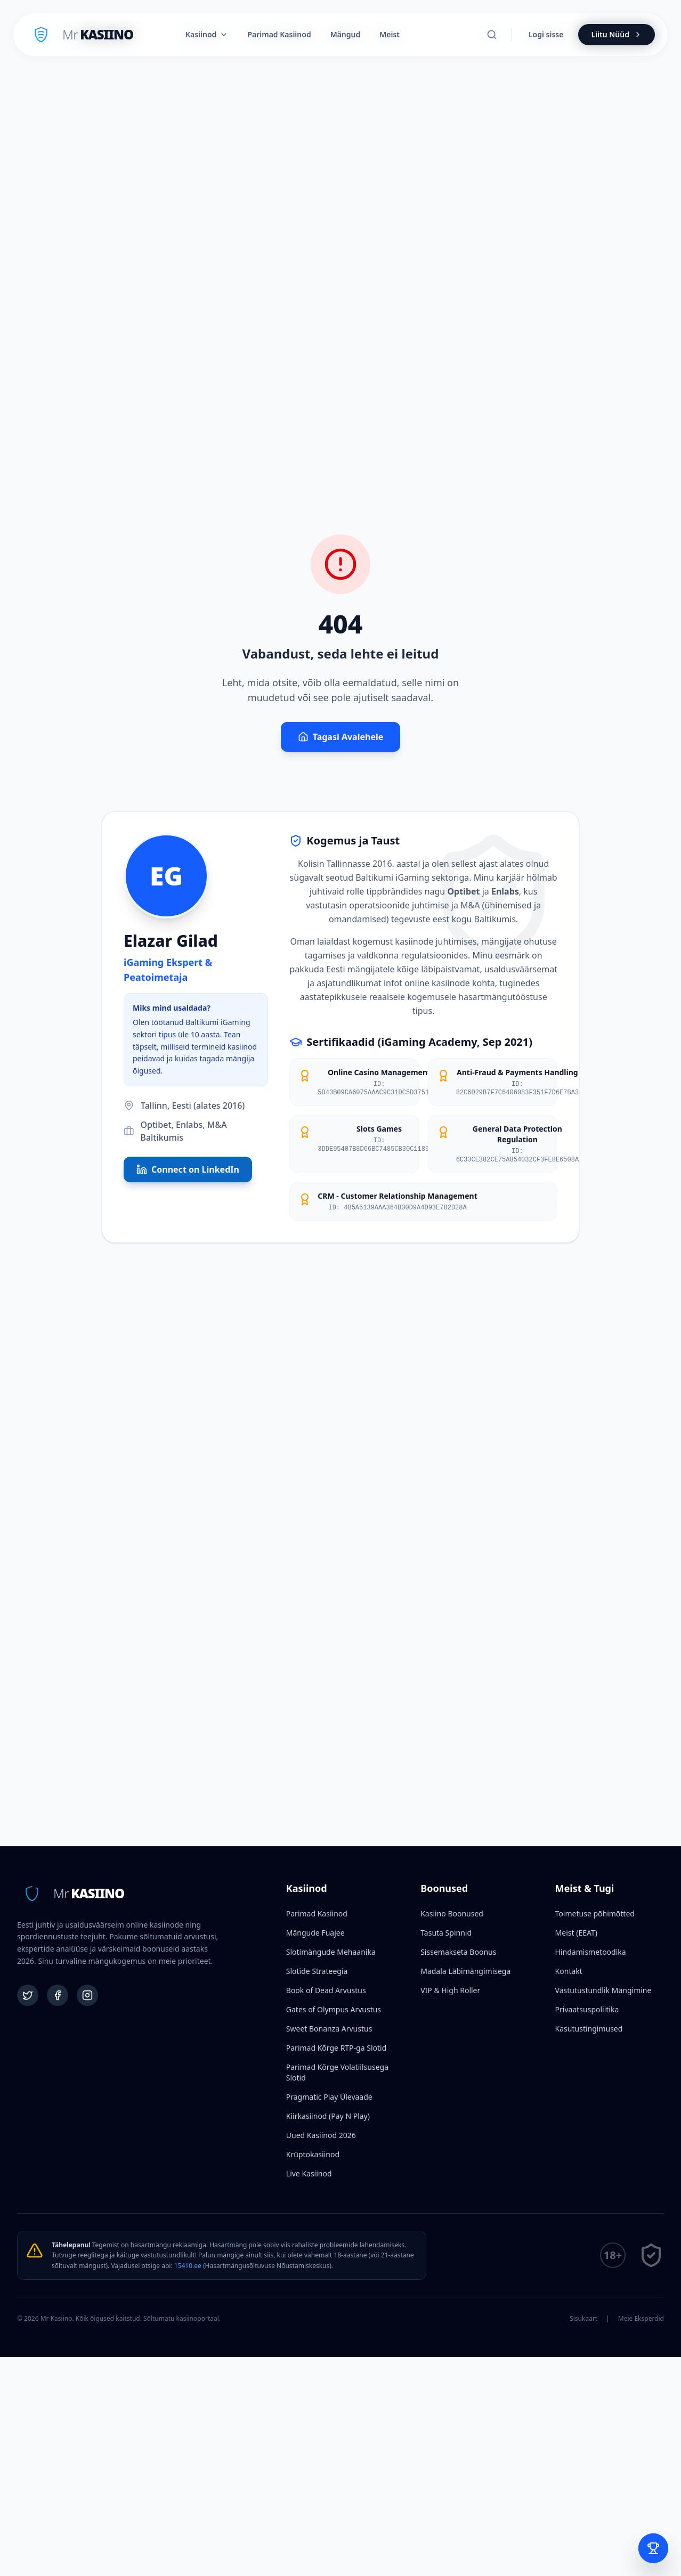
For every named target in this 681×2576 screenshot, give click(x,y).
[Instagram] (87, 1995)
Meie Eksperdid (641, 2318)
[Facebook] (57, 1995)
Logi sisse (546, 34)
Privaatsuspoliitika (587, 2009)
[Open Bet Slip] (653, 2548)
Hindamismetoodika (590, 1952)
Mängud (345, 34)
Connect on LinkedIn (187, 1169)
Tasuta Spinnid (446, 1933)
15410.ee (187, 2265)
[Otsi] (491, 34)
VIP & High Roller (450, 1990)
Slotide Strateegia (317, 1971)
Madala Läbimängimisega (465, 1971)
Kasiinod (206, 34)
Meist (389, 34)
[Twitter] (27, 1995)
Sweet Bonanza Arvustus (329, 2029)
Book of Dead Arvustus (326, 1990)
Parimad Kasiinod (316, 1913)
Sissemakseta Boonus (458, 1952)
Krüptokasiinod (312, 2154)
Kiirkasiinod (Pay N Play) (328, 2116)
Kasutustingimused (589, 2029)
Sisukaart (583, 2318)
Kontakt (568, 1971)
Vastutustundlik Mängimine (603, 1990)
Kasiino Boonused (451, 1913)
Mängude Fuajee (315, 1933)
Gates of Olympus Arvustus (333, 2009)
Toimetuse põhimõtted (595, 1913)
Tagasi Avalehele (341, 737)
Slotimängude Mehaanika (331, 1952)
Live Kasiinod (309, 2173)
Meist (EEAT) (576, 1933)
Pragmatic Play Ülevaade (329, 2097)
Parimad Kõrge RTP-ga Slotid (336, 2048)
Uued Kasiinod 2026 (321, 2135)
